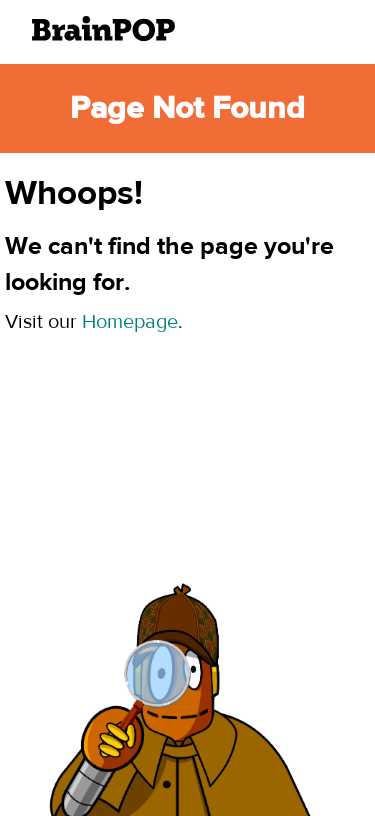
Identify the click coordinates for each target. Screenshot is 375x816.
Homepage (130, 321)
